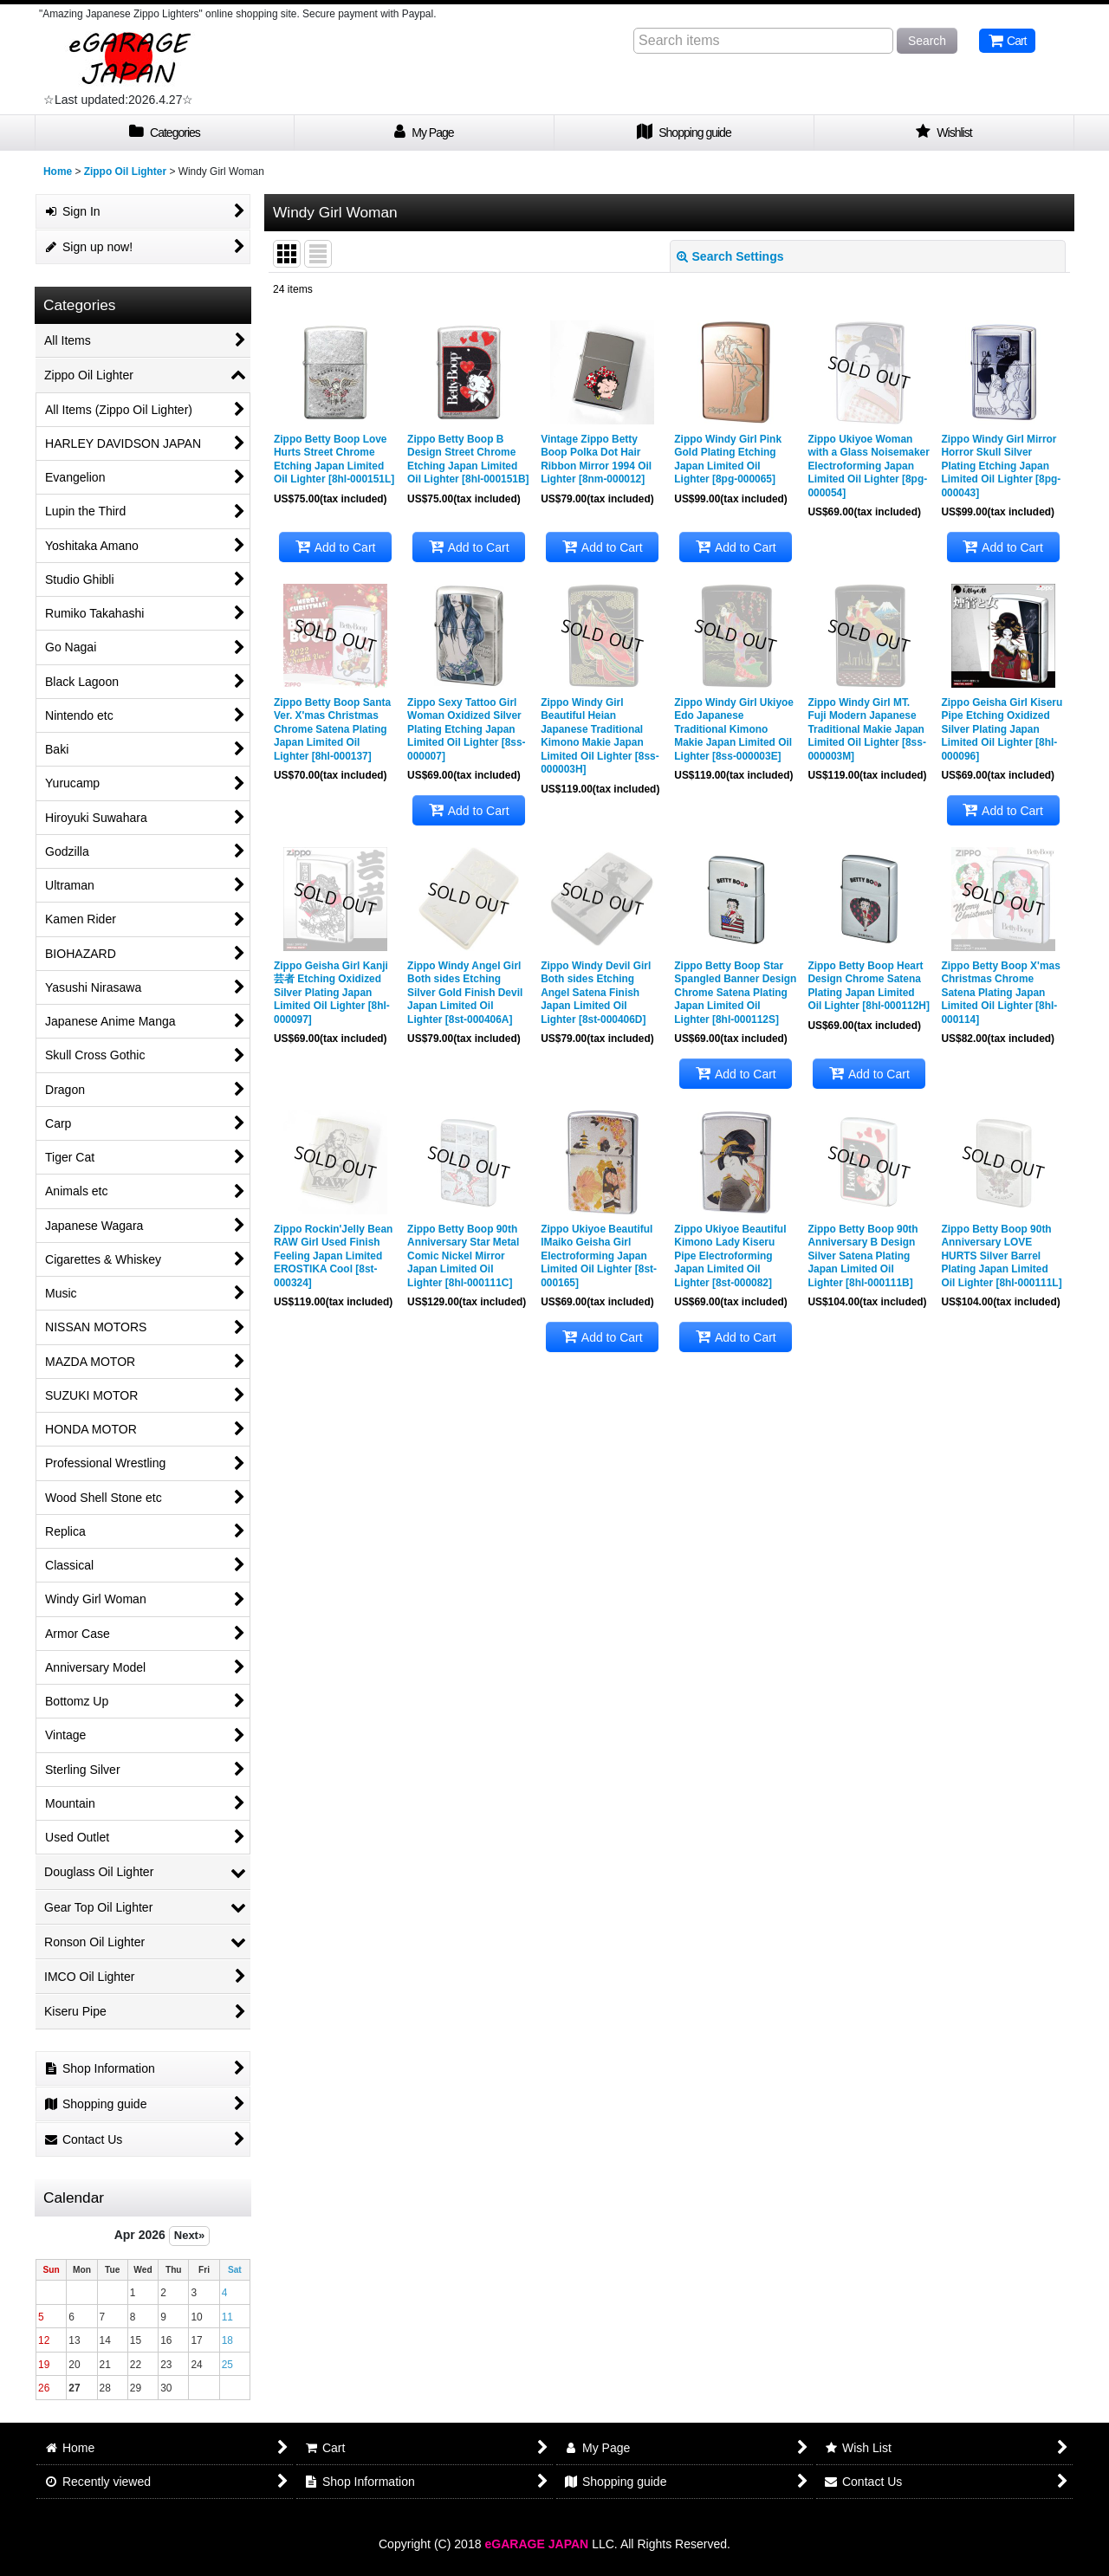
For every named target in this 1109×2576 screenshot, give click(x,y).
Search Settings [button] (730, 256)
